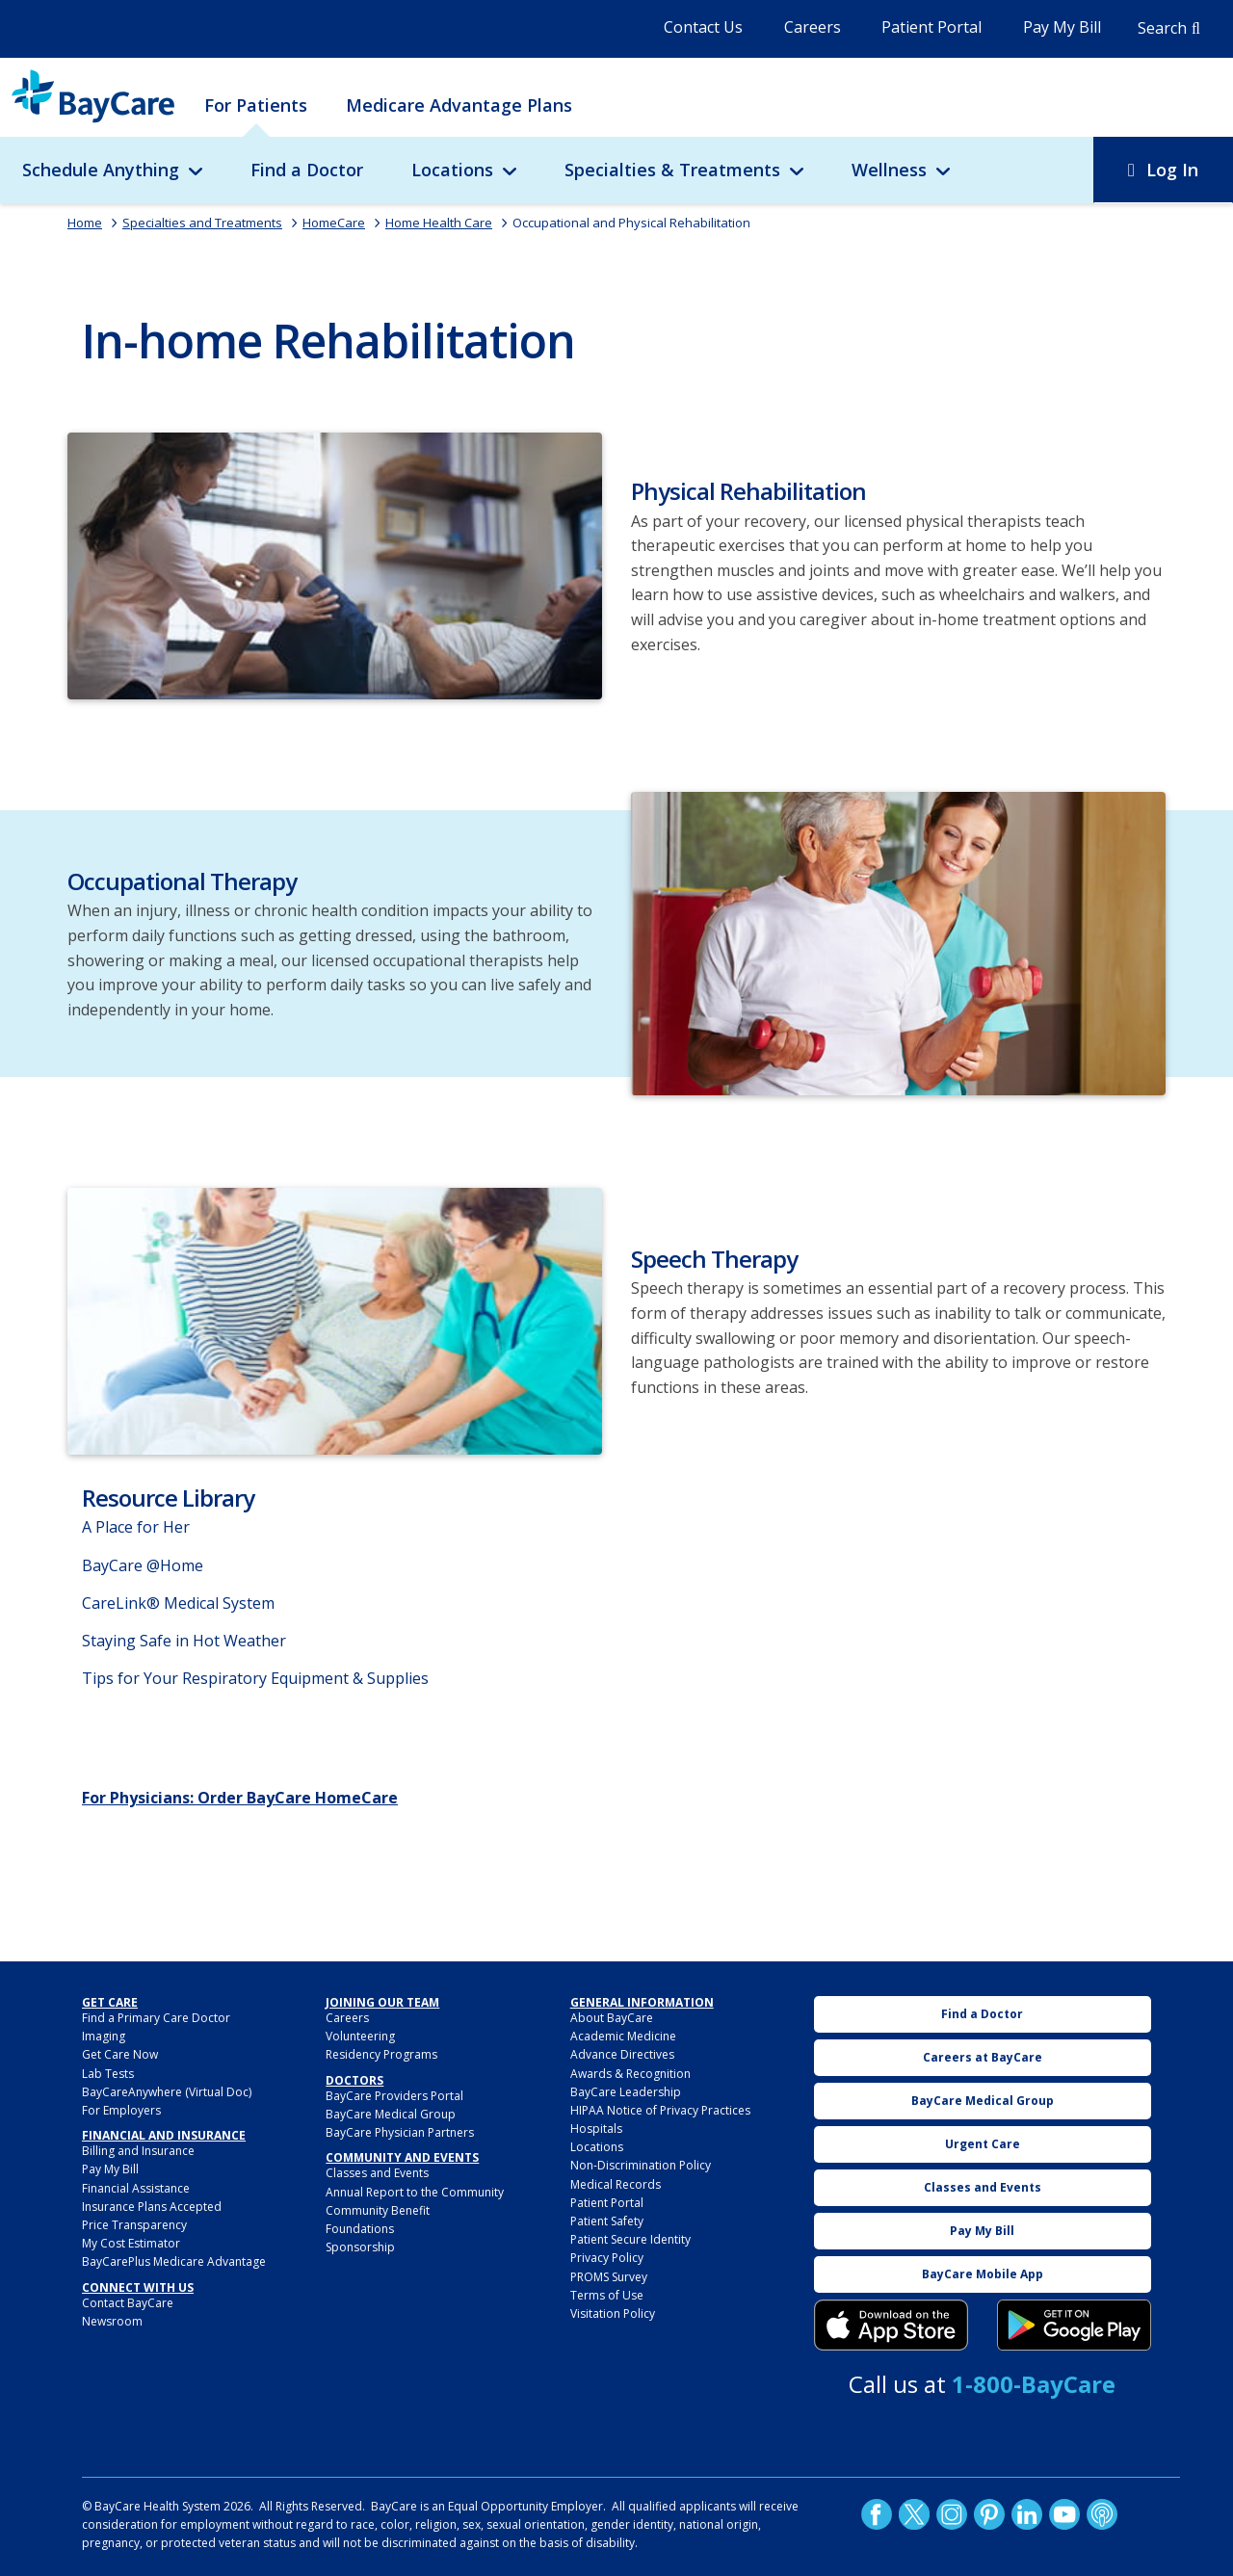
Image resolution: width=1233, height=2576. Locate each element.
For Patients (255, 105)
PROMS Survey (608, 2277)
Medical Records (615, 2184)
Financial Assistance (136, 2188)
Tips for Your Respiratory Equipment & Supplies (255, 1678)
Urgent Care (982, 2144)
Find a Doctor (306, 169)
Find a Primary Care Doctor (156, 2018)
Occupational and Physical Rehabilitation (631, 222)
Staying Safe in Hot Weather (184, 1640)
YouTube (1064, 2514)
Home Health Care (438, 222)
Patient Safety (606, 2221)
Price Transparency (134, 2225)
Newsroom (112, 2321)
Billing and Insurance (138, 2150)
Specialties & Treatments (672, 169)
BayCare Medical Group (391, 2114)
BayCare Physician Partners (400, 2132)
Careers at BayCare (982, 2057)
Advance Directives (622, 2054)
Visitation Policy (612, 2313)
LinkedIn (1026, 2514)
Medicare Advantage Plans (459, 105)
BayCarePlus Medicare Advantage (174, 2261)
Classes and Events (377, 2173)
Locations (452, 169)
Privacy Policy (606, 2257)
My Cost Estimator (131, 2243)
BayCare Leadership (625, 2092)
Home (84, 222)
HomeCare (333, 222)
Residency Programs (381, 2054)
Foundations (360, 2229)
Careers (812, 27)
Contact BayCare (127, 2303)
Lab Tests (108, 2073)
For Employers (121, 2110)
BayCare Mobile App (982, 2274)
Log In (1172, 169)
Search (1162, 28)
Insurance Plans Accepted (152, 2206)
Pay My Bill (1062, 27)
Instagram (951, 2514)
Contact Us (703, 27)
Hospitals (596, 2128)
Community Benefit (378, 2210)
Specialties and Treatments (202, 222)
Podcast (1102, 2514)
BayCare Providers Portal (394, 2096)
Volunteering (360, 2036)
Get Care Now (120, 2054)
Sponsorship (360, 2247)
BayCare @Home (142, 1565)
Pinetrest (989, 2514)
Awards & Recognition (630, 2073)
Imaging (103, 2036)
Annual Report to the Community (415, 2192)
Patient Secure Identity (630, 2239)
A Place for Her (136, 1527)
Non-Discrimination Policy (640, 2165)
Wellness (889, 169)
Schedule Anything (100, 169)
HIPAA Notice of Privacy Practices (660, 2110)
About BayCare (611, 2018)
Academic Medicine (623, 2036)
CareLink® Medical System (178, 1603)
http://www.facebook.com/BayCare (876, 2514)
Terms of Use (606, 2295)
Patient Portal (931, 27)
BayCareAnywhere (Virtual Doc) (166, 2092)
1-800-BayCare (1033, 2384)
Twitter (914, 2514)
